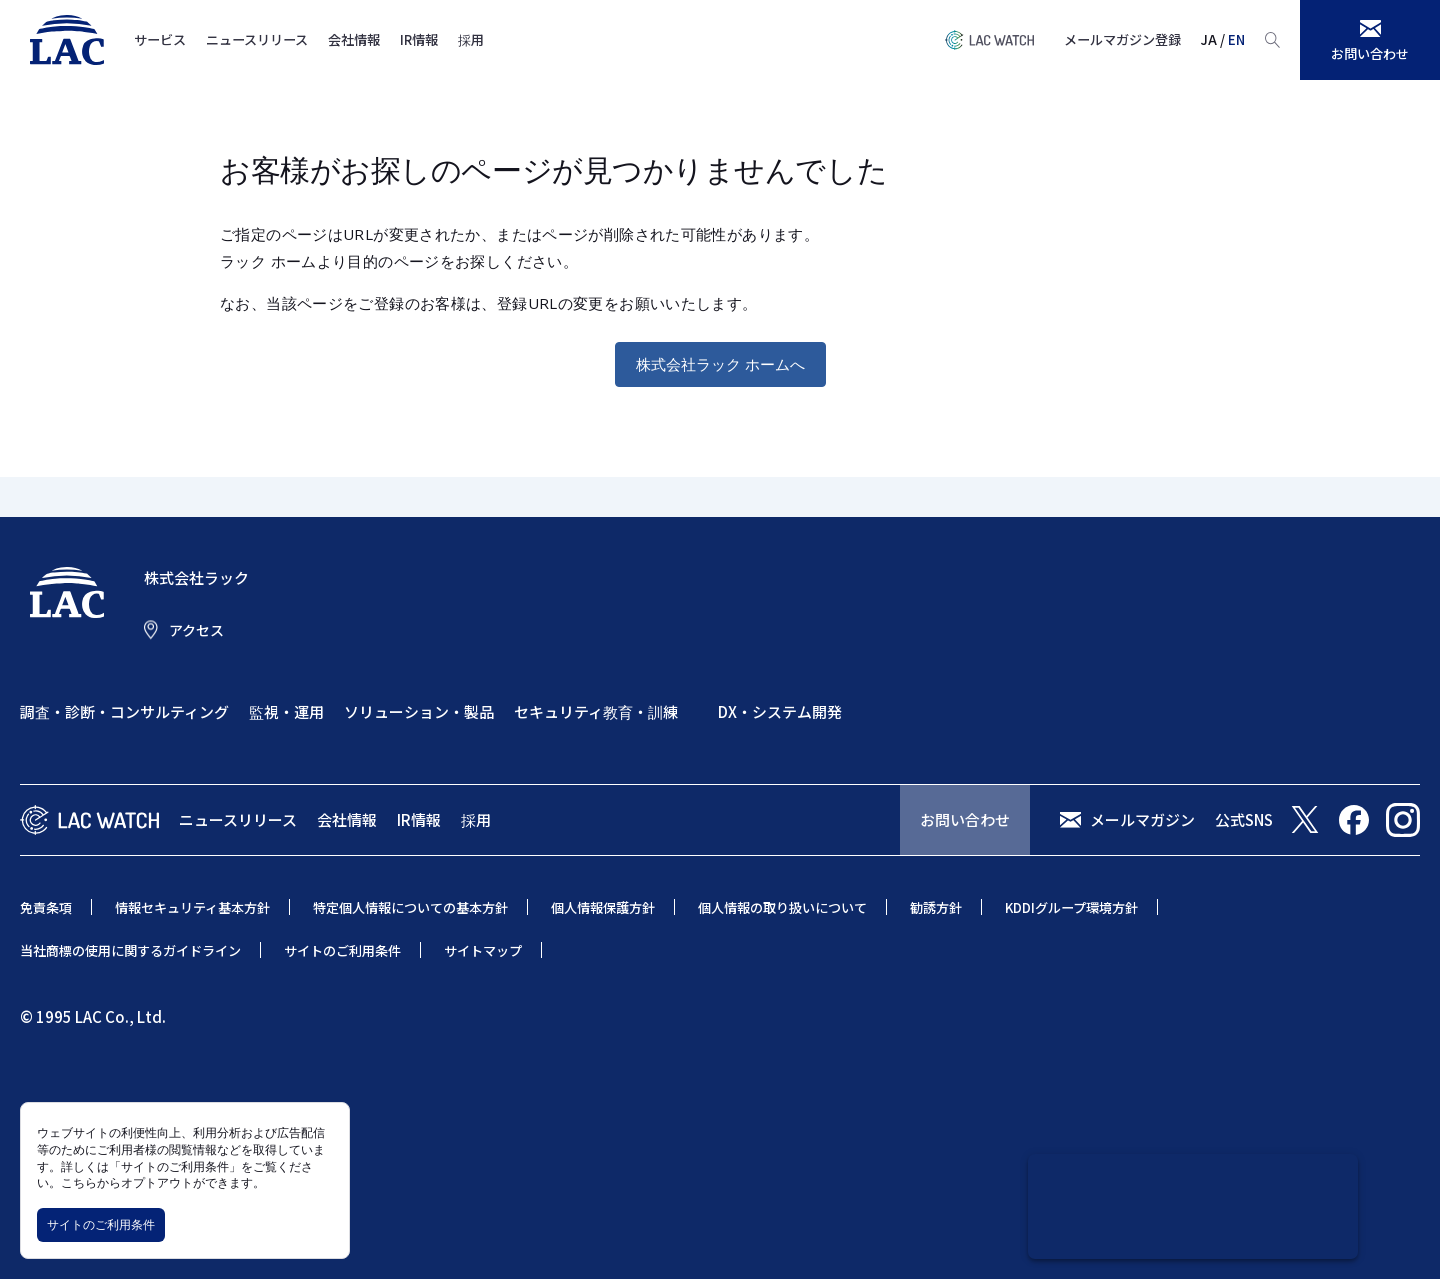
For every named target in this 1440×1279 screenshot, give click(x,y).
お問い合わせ (965, 819)
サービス (160, 39)
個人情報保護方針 (603, 907)
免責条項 (46, 907)
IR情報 (419, 39)
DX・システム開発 (780, 711)
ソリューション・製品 (419, 711)
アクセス (196, 630)
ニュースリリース (257, 39)
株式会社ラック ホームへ (720, 364)
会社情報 (354, 39)
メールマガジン (1142, 819)
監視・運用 (286, 711)
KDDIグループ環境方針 (1071, 907)
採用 (471, 39)
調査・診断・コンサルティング (124, 711)
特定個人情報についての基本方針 (410, 907)
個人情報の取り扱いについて (782, 907)
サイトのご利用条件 (101, 1224)
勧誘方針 (936, 907)
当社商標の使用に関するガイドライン (130, 950)
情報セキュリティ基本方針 (192, 907)
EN (1236, 39)
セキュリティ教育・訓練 (596, 711)
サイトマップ (483, 950)
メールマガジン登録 (1122, 39)
